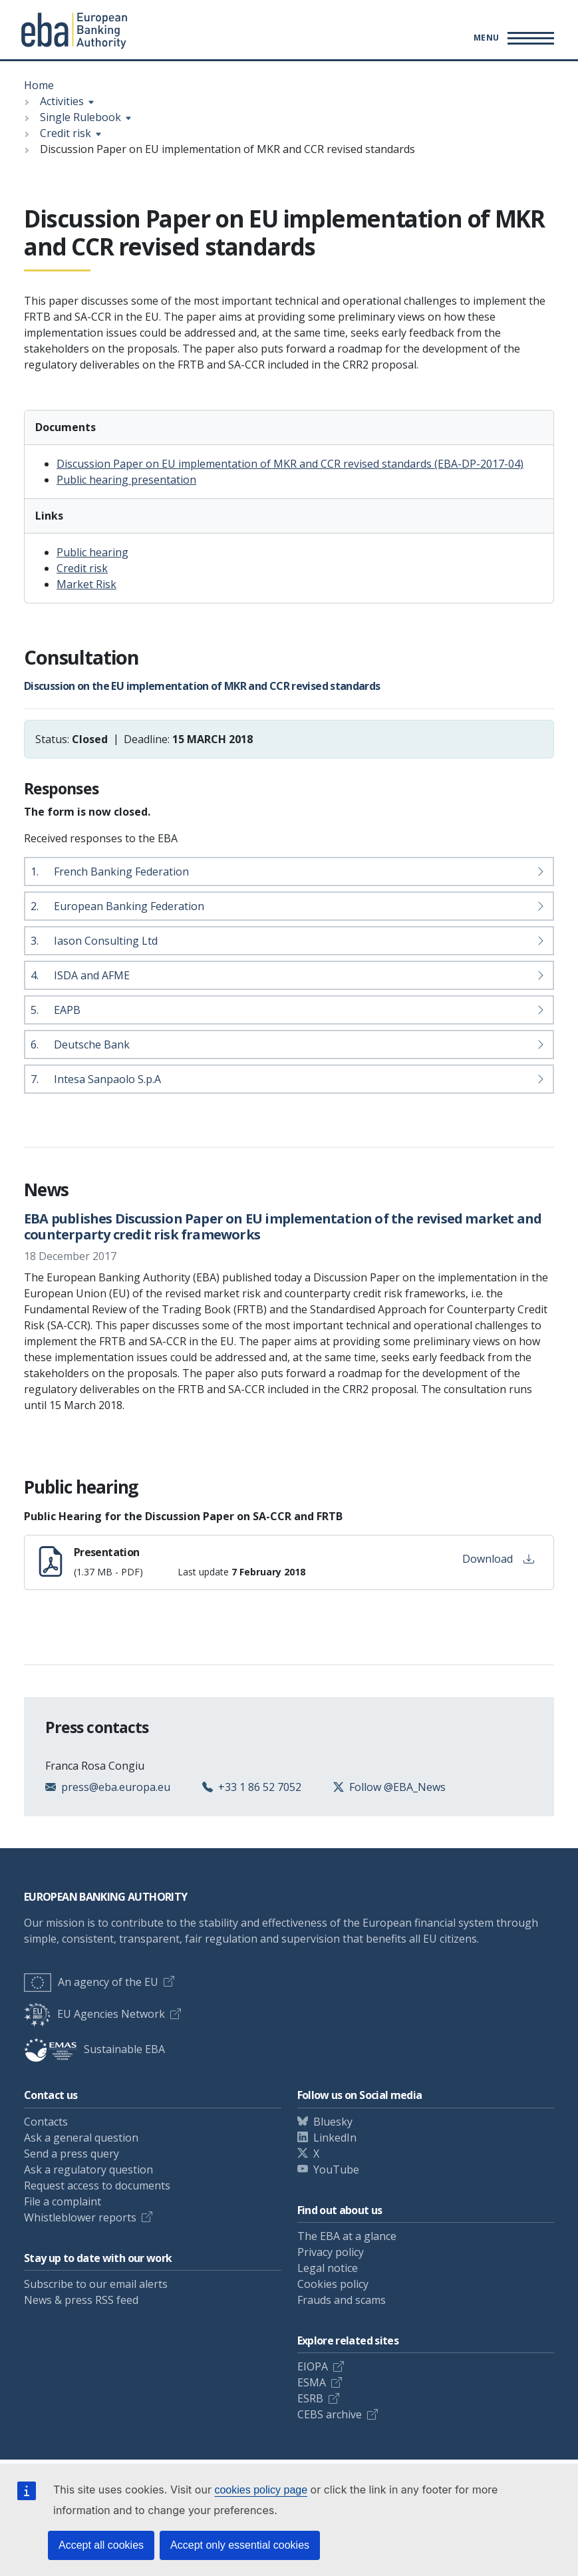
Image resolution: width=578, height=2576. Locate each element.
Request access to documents (97, 2185)
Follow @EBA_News (397, 1787)
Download (498, 1558)
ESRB (310, 2398)
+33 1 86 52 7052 (259, 1787)
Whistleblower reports (80, 2217)
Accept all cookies (101, 2545)
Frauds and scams (341, 2300)
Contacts (46, 2121)
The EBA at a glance (346, 2236)
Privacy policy (330, 2252)
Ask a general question (81, 2137)
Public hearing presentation (126, 479)
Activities (62, 101)
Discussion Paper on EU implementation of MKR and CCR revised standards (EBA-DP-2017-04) (290, 463)
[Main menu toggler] (512, 38)
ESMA (311, 2382)
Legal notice (327, 2268)
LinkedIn (335, 2137)
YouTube (336, 2169)
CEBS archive (329, 2414)
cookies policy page (260, 2490)
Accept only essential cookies (239, 2545)
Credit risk (65, 133)
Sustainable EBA (94, 2049)
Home (39, 85)
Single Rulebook (80, 117)
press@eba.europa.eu (115, 1787)
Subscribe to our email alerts (96, 2284)
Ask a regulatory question (88, 2169)
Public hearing (92, 552)
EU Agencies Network (94, 2014)
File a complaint (62, 2201)
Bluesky (333, 2121)
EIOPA (312, 2366)
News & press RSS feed (81, 2300)
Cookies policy (332, 2284)
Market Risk (86, 584)
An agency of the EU (91, 1982)
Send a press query (71, 2153)
